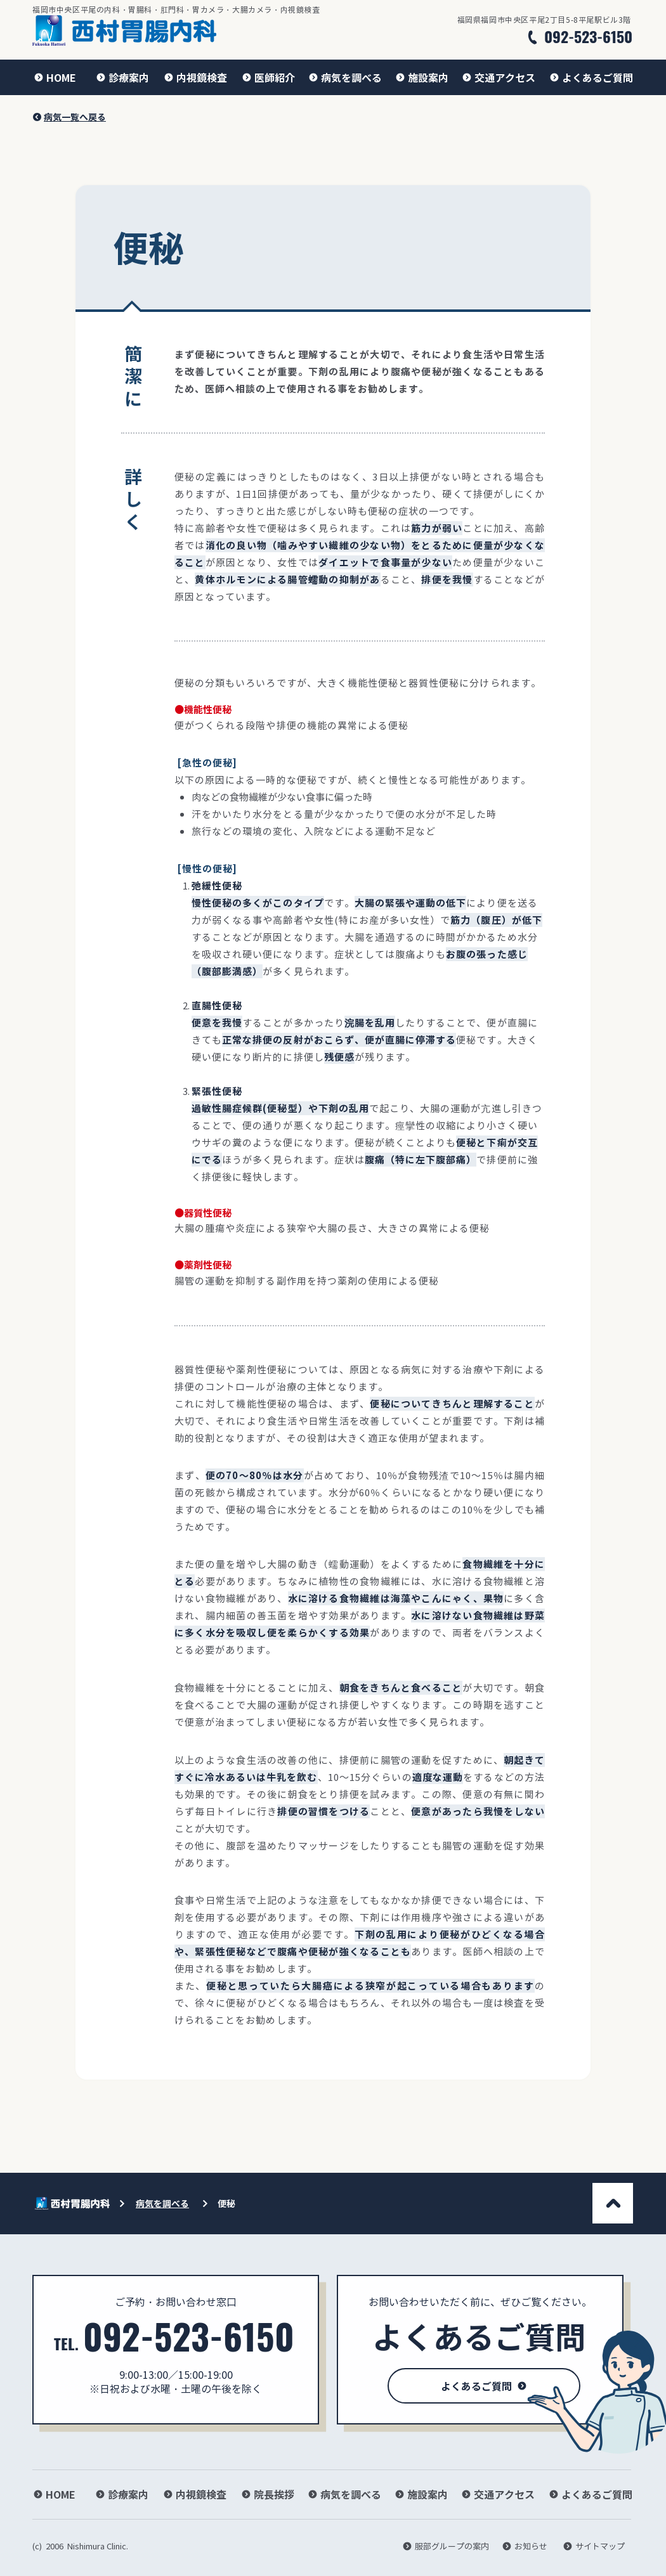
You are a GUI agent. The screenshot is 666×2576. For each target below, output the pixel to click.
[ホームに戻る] (124, 30)
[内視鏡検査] (195, 77)
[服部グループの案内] (447, 2546)
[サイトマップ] (597, 2546)
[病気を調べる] (345, 77)
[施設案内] (422, 77)
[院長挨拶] (267, 2494)
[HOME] (54, 77)
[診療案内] (122, 77)
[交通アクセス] (498, 77)
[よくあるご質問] (591, 77)
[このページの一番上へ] (612, 2203)
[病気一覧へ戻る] (71, 116)
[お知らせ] (527, 2546)
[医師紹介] (268, 77)
